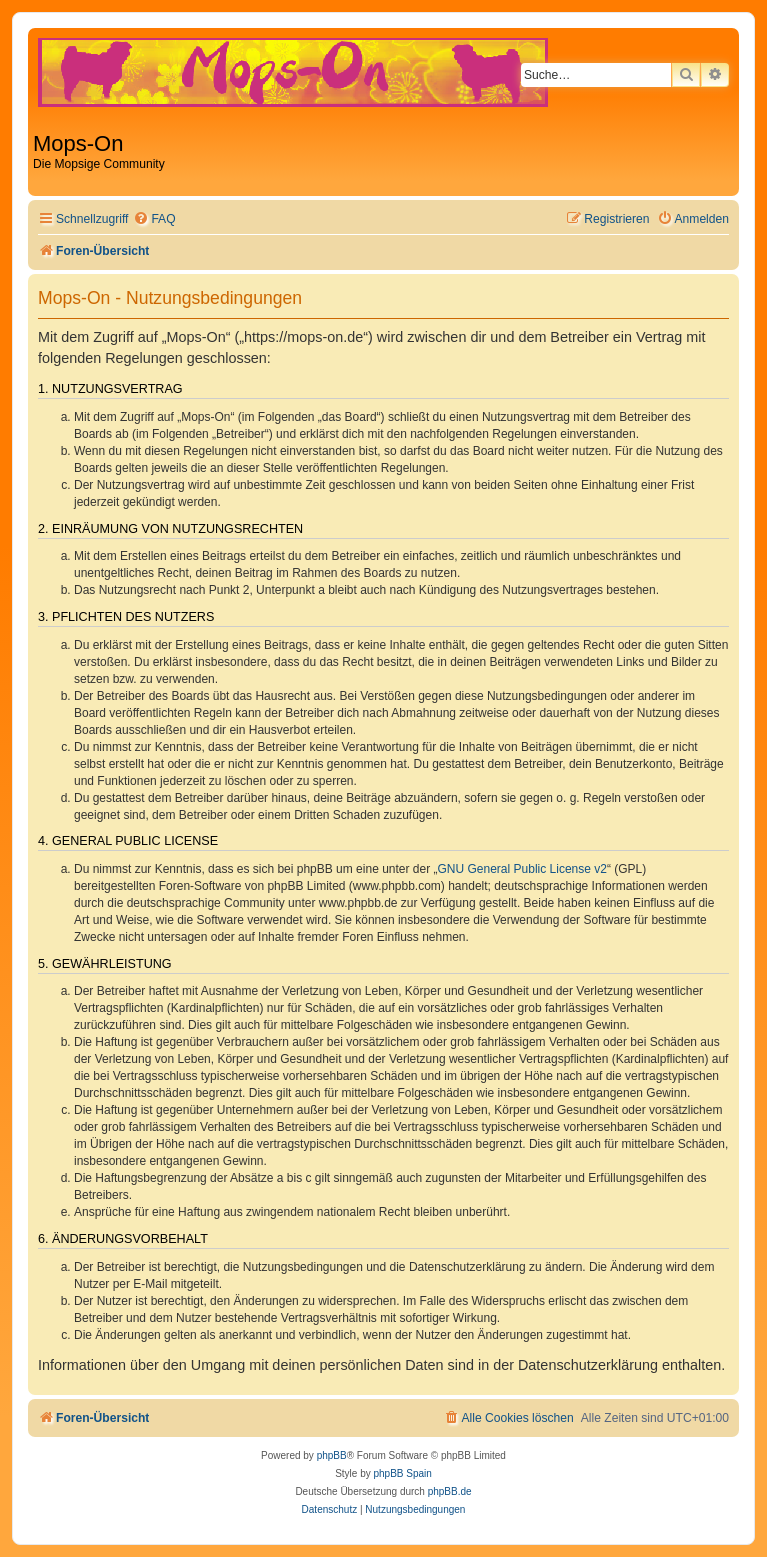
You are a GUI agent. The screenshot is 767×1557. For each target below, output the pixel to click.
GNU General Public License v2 (522, 869)
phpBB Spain (402, 1473)
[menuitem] (154, 219)
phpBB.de (450, 1491)
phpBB (332, 1455)
